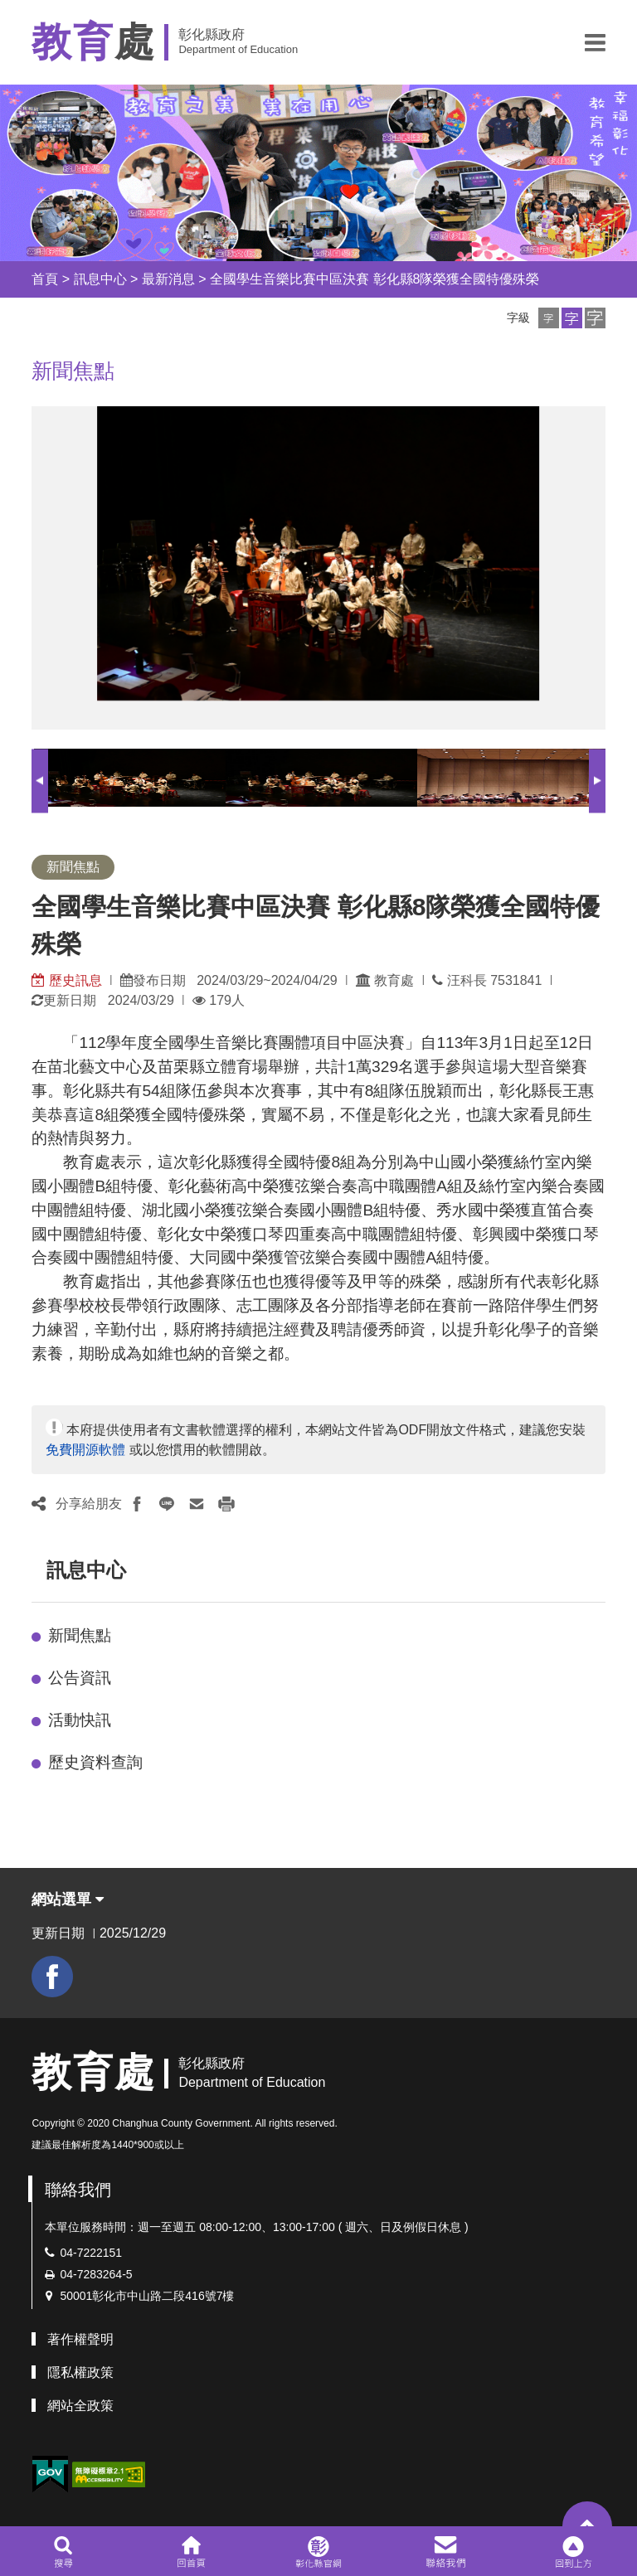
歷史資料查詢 (95, 1762)
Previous (40, 781)
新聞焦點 (79, 1635)
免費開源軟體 (85, 1450)
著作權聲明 (80, 2339)
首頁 (45, 279)
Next (597, 781)
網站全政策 (80, 2406)
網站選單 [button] (68, 1899)
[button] (595, 42)
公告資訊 (79, 1677)
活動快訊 (79, 1720)
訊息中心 (100, 279)
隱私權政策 (80, 2372)
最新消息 (168, 279)
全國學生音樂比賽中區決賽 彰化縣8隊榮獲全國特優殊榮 (374, 279)
